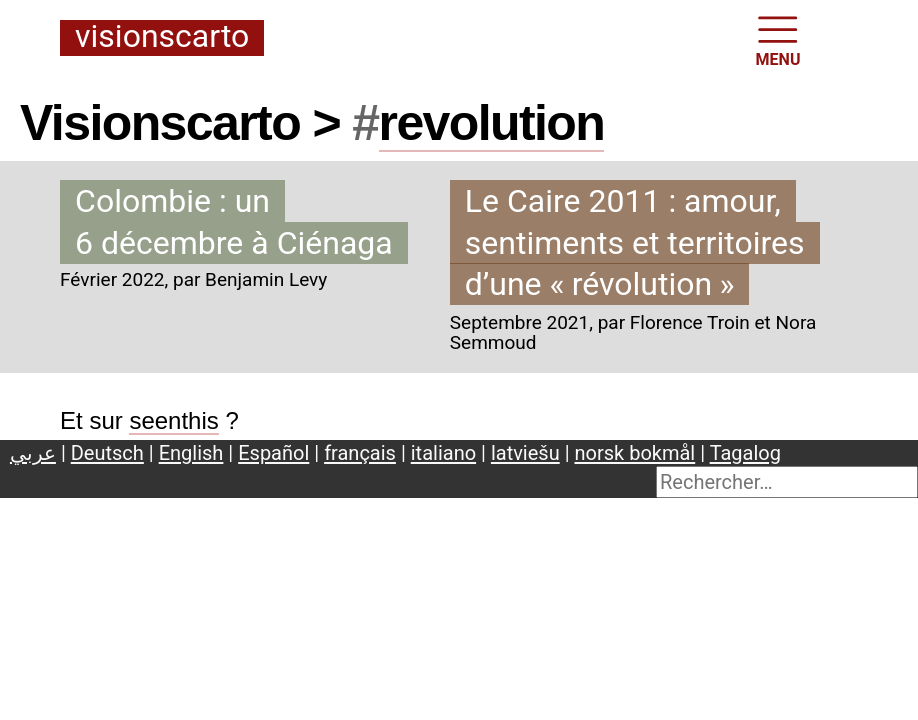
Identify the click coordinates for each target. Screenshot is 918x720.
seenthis (173, 420)
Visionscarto (162, 37)
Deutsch (107, 453)
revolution (492, 123)
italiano (443, 453)
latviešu (525, 453)
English (191, 453)
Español (273, 453)
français (360, 453)
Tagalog (745, 453)
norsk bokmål (635, 453)
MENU (778, 39)
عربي (33, 453)
